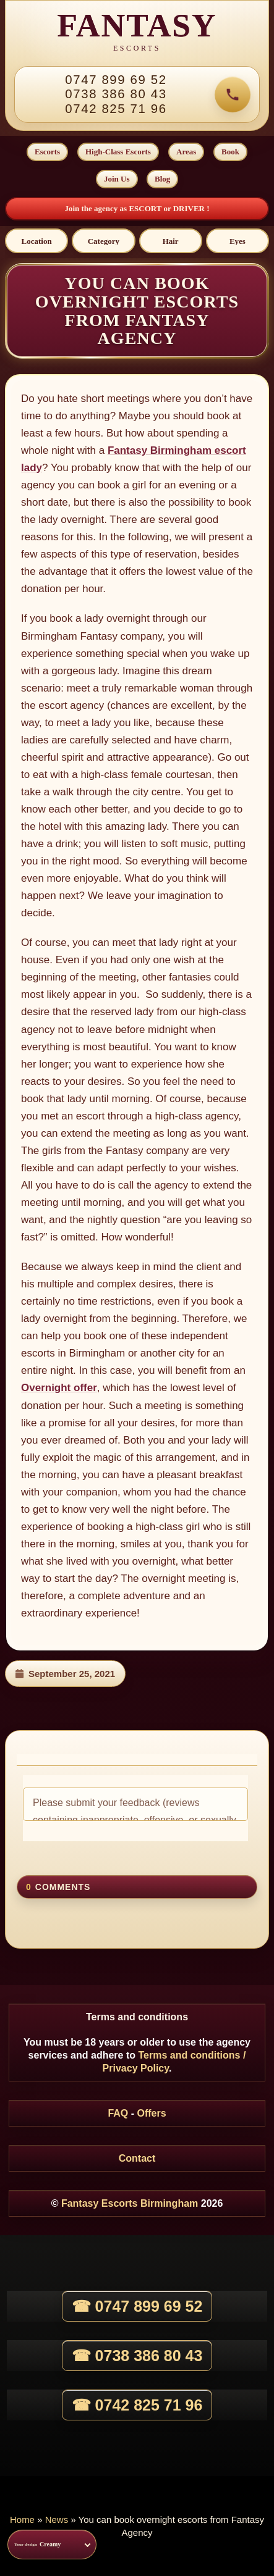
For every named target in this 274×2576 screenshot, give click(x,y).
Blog (162, 178)
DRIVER (190, 208)
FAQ (118, 2113)
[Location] (36, 240)
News (57, 2519)
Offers (151, 2113)
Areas (186, 151)
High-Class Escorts (118, 151)
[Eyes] (237, 240)
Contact (137, 2158)
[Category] (103, 240)
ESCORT (146, 208)
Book (230, 151)
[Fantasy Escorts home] (136, 32)
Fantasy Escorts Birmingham (129, 2203)
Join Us (117, 178)
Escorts (47, 151)
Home (22, 2519)
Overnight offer (59, 1388)
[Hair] (170, 240)
